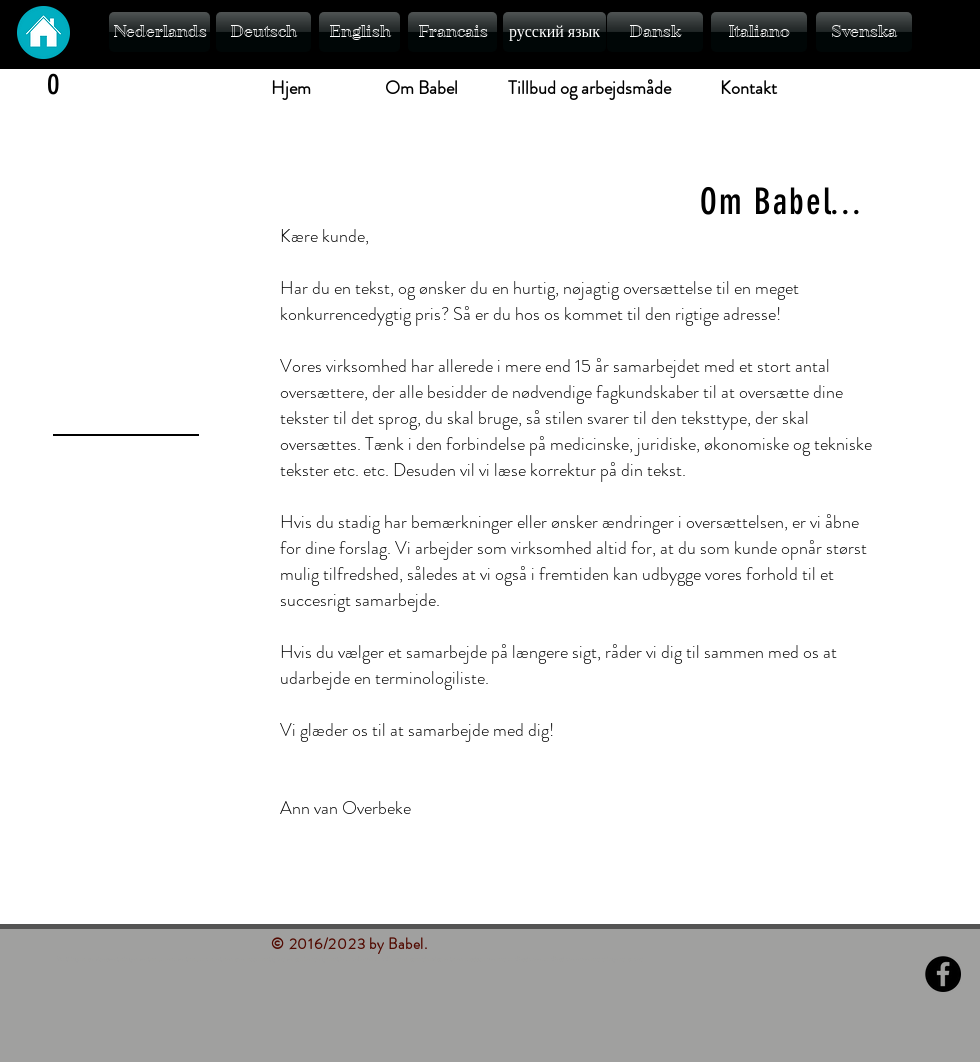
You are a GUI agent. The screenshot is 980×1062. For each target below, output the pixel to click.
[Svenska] (864, 32)
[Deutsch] (263, 32)
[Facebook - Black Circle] (943, 974)
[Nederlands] (159, 32)
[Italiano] (759, 32)
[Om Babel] (421, 89)
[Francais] (452, 32)
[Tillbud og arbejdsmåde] (589, 89)
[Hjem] (291, 89)
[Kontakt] (748, 89)
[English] (359, 32)
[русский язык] (554, 32)
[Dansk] (655, 32)
